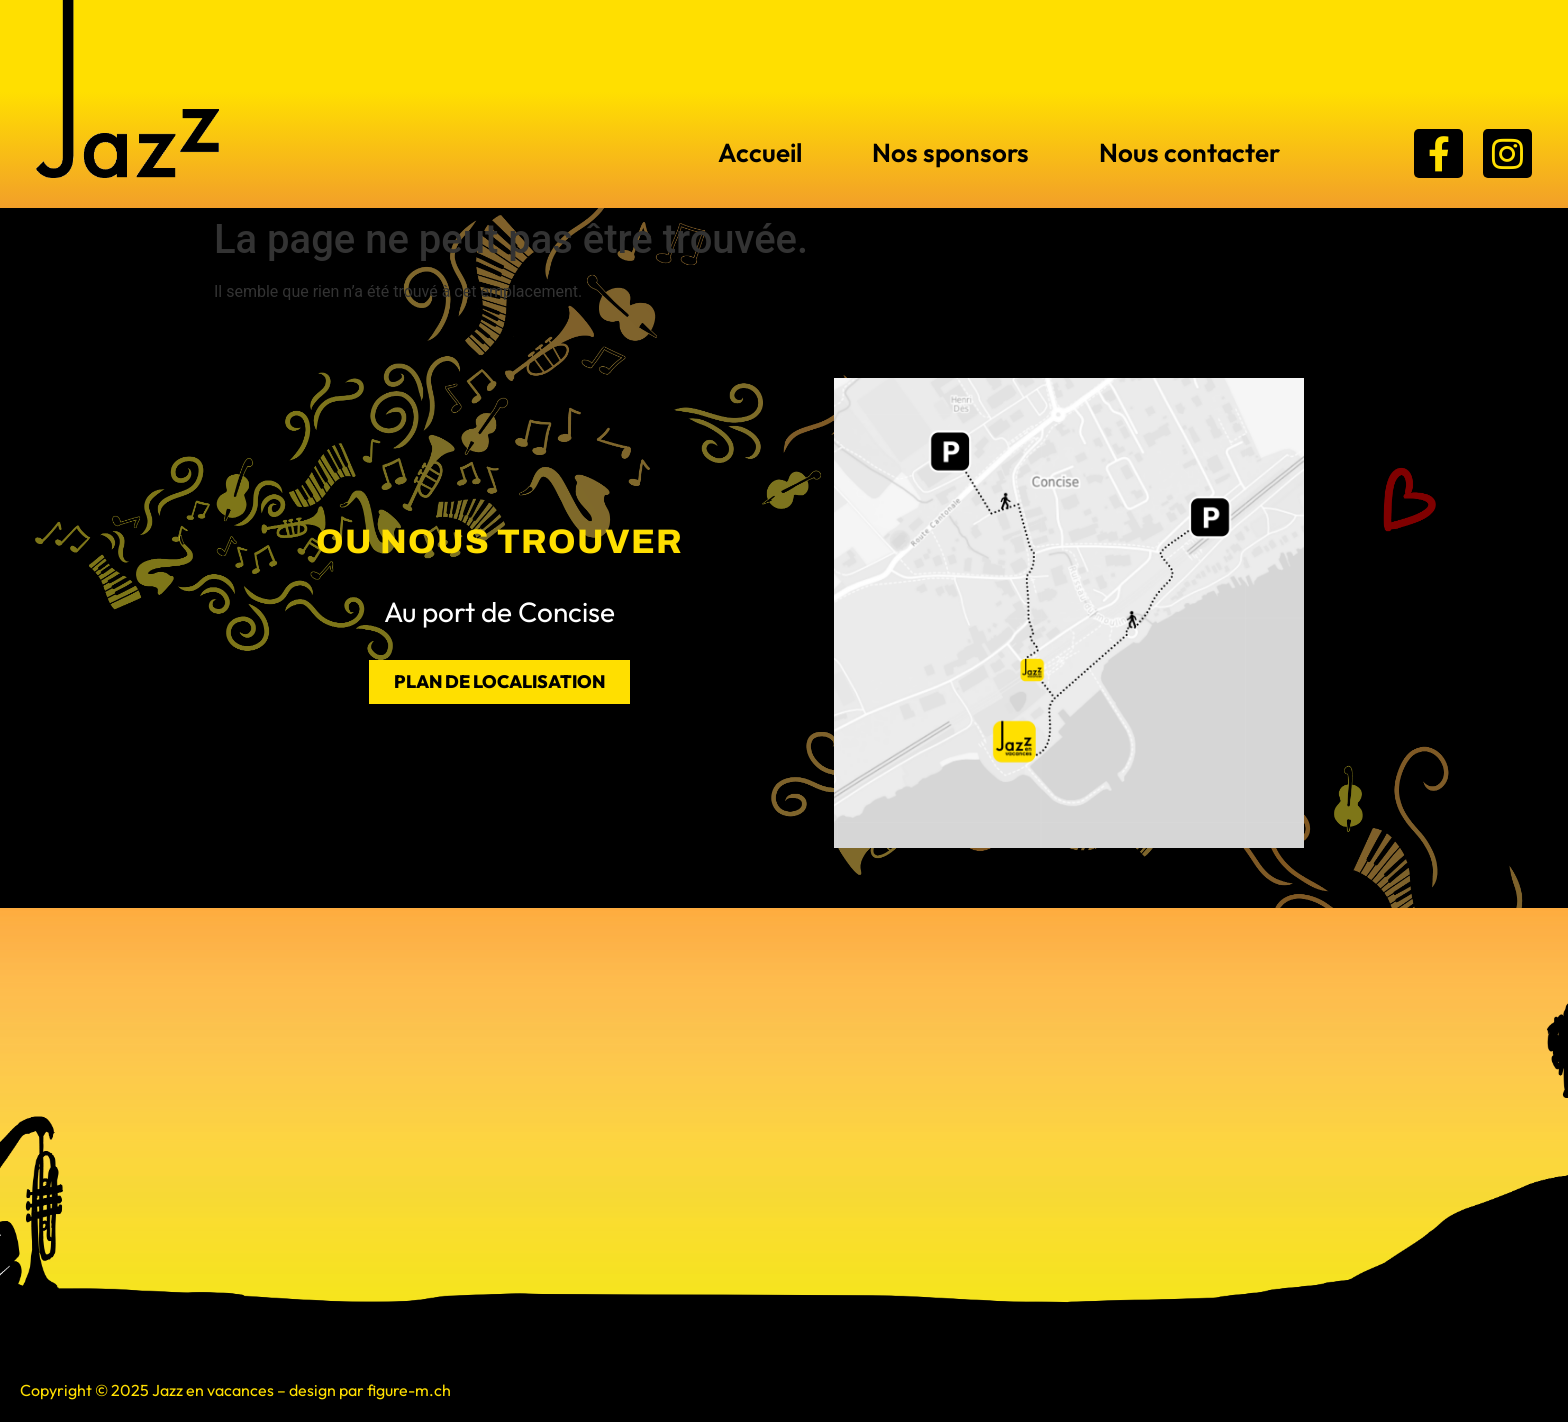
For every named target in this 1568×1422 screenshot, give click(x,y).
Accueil (760, 152)
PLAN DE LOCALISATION (499, 681)
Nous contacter (1189, 152)
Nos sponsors (950, 152)
